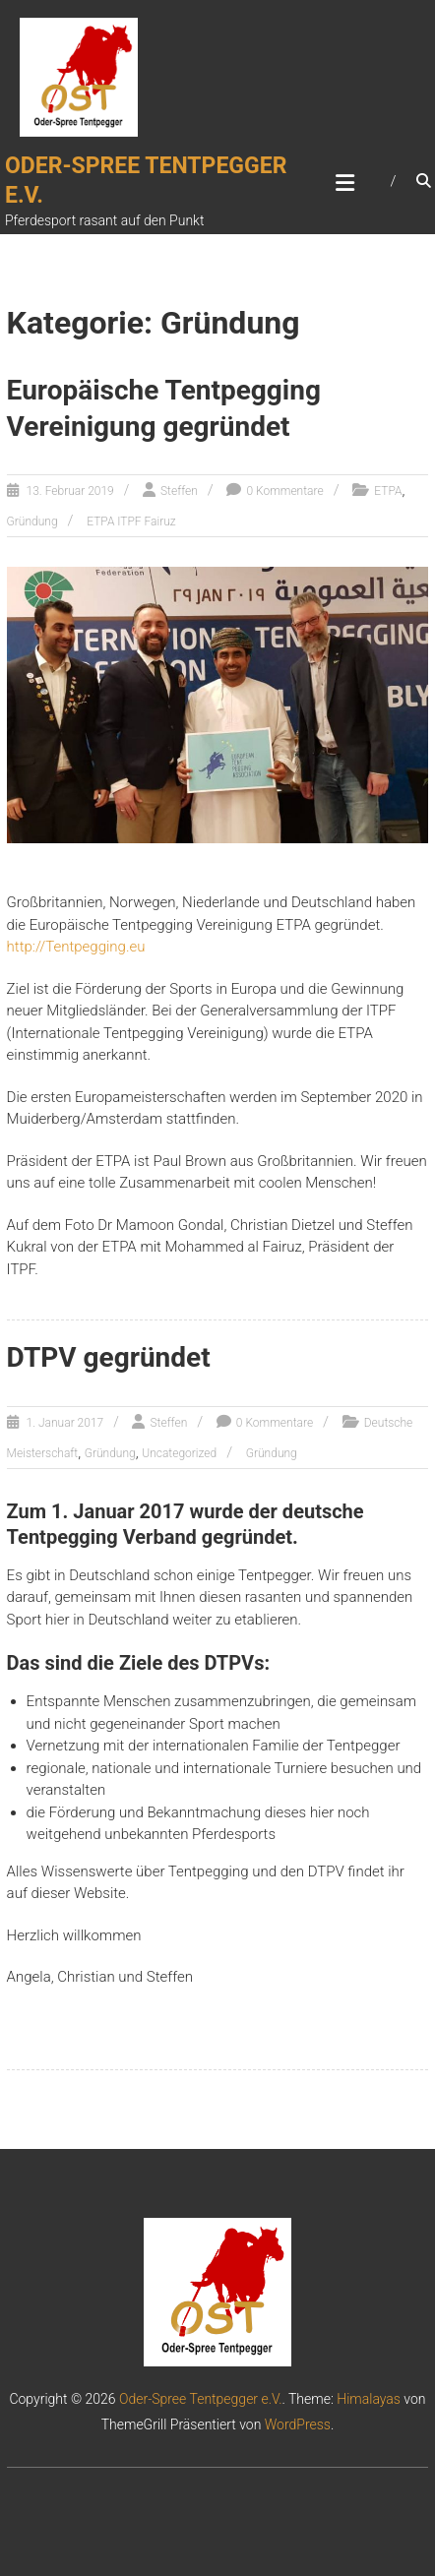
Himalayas (369, 2399)
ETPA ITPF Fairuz (131, 521)
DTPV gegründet (109, 1357)
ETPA (388, 491)
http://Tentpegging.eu (76, 946)
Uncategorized (179, 1453)
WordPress (298, 2424)
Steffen (179, 491)
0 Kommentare (284, 491)
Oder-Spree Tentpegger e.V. (200, 2399)
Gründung (32, 521)
